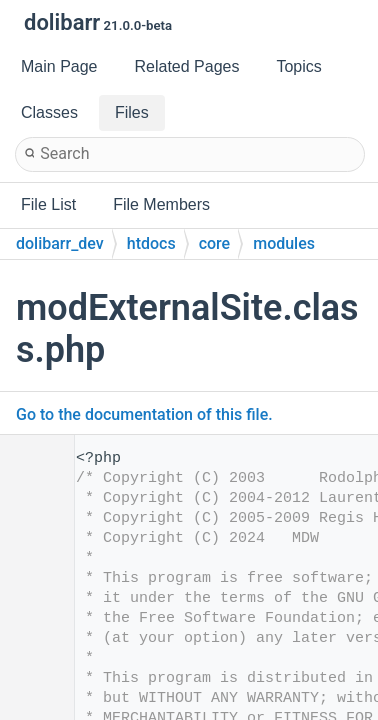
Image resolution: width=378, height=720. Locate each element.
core (215, 243)
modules (284, 243)
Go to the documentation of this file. (144, 414)
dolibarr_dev (60, 243)
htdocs (151, 243)
